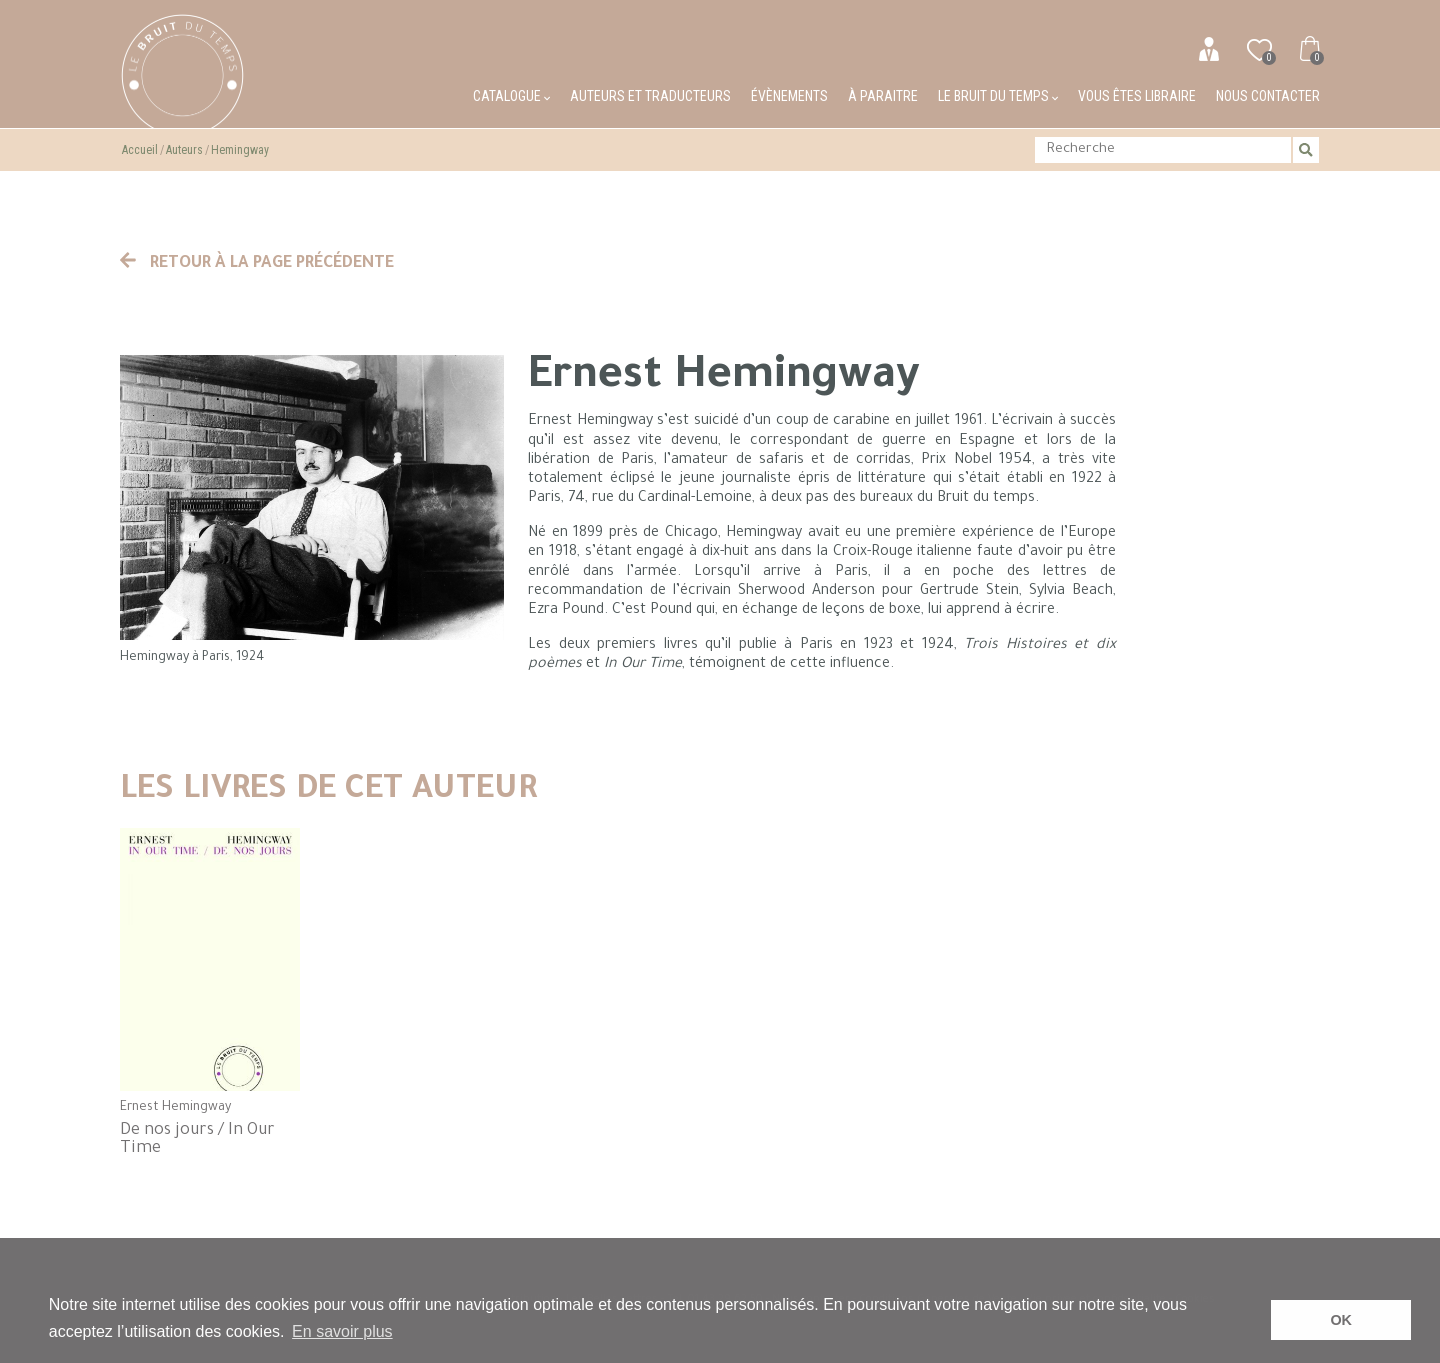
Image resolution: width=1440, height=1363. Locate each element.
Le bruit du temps (998, 96)
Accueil (140, 150)
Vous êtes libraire (1137, 96)
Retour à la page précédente (257, 264)
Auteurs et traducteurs (650, 96)
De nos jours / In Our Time (197, 1140)
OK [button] (1341, 1320)
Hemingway (240, 150)
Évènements (789, 96)
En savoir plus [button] (342, 1331)
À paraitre (883, 96)
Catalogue (511, 96)
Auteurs (184, 150)
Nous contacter (1268, 96)
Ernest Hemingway (175, 1108)
